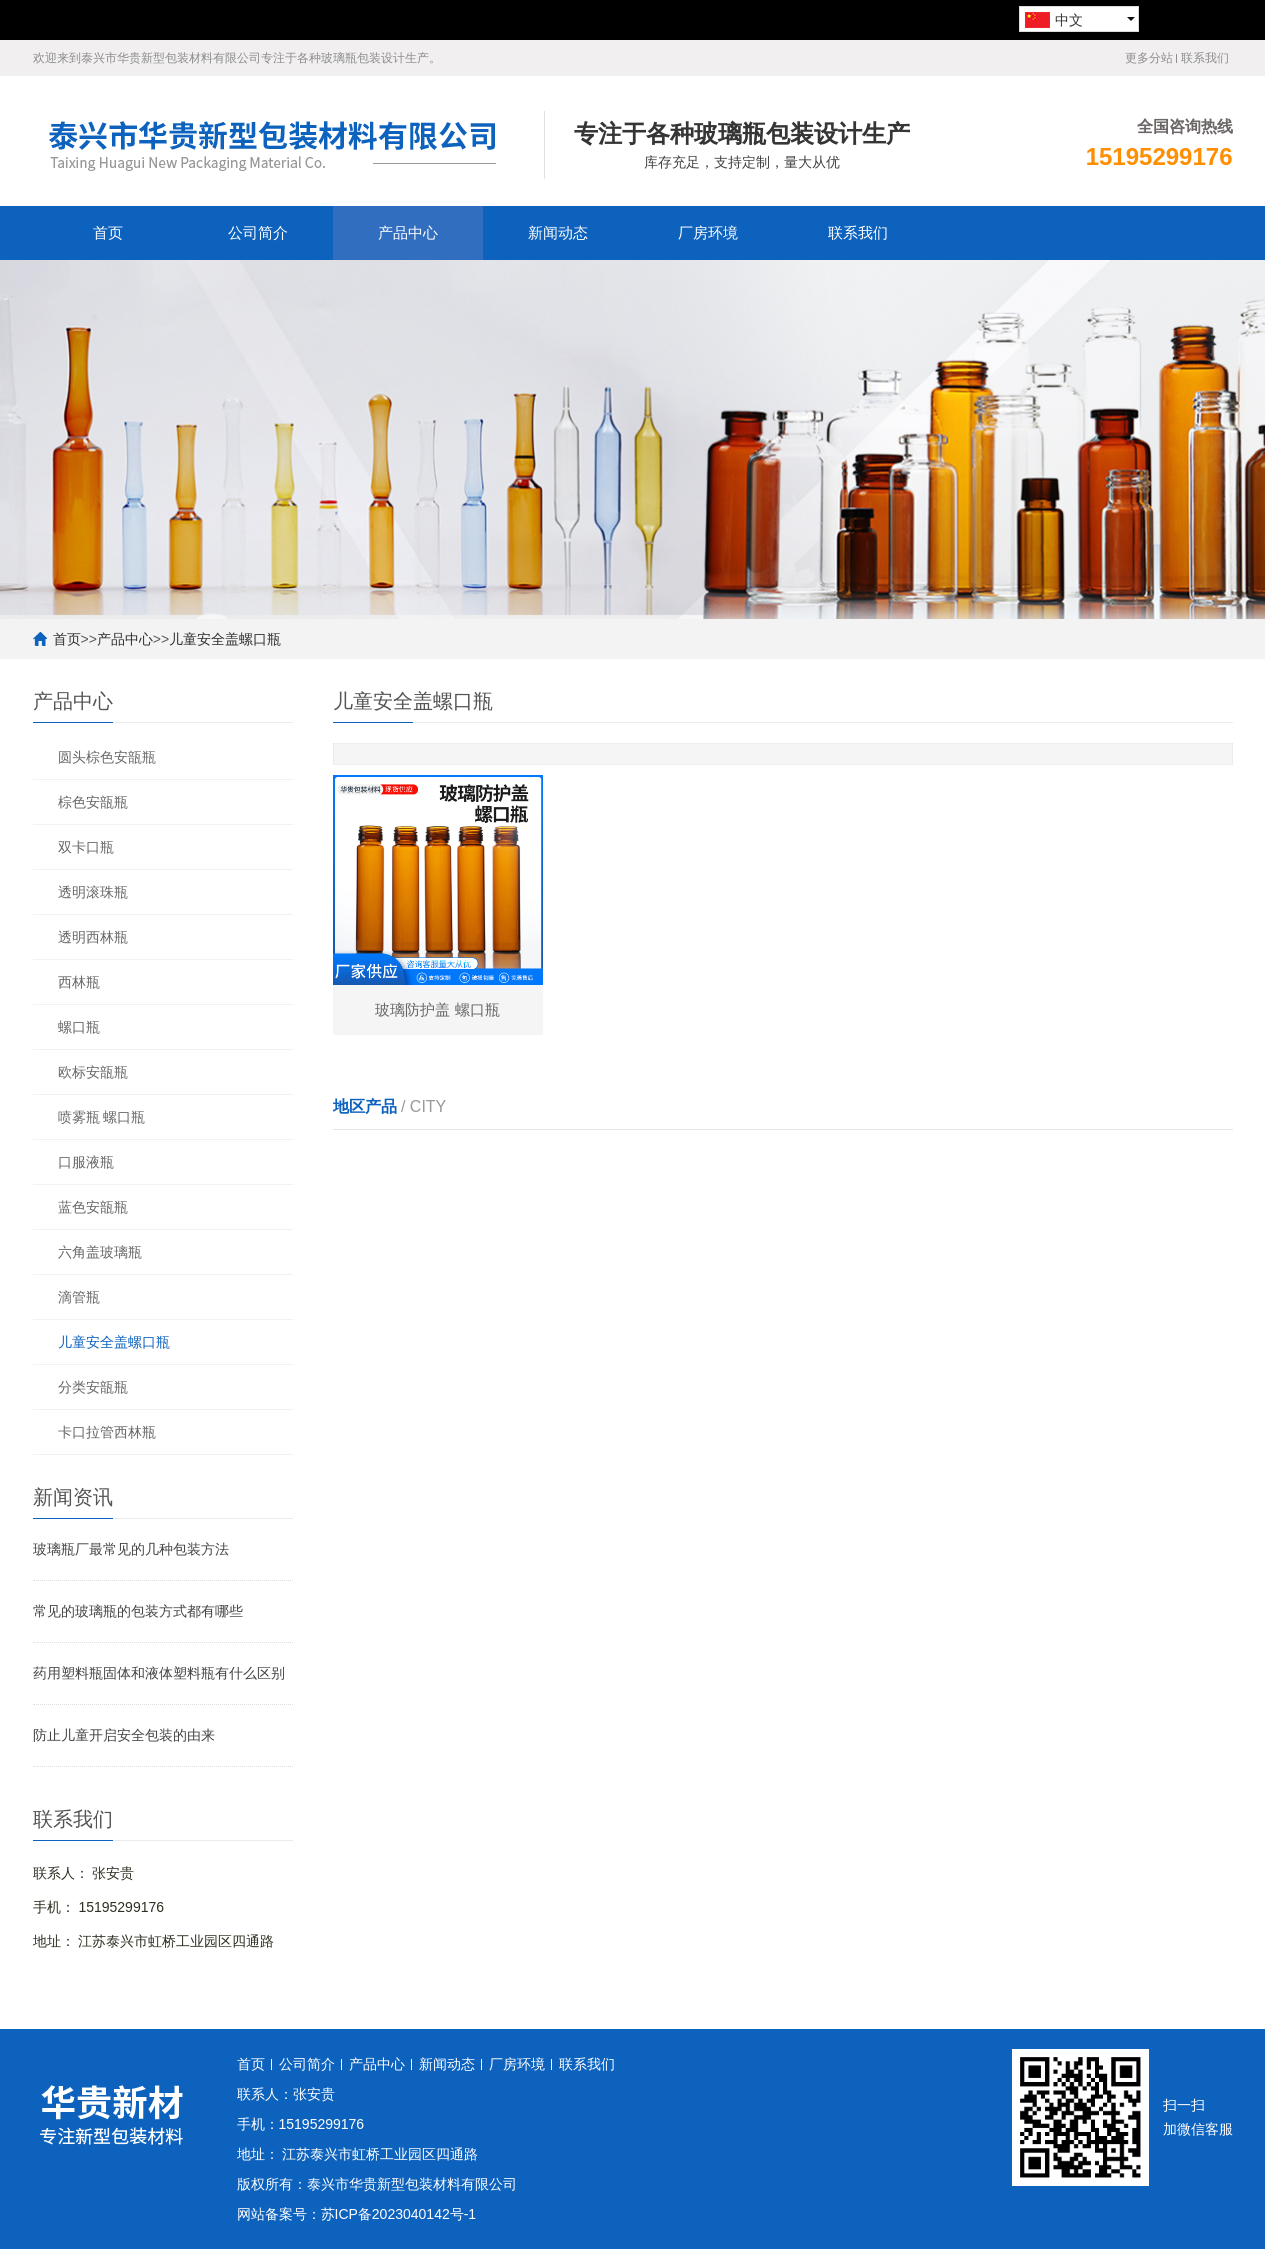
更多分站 (1149, 58)
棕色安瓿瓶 (93, 802)
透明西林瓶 (93, 937)
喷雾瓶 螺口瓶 (102, 1117)
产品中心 (408, 232)
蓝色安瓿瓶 (93, 1207)
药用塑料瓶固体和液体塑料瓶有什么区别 (159, 1673)
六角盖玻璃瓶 (100, 1252)
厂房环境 (708, 232)
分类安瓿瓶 (93, 1387)
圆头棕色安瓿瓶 (107, 757)
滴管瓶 (79, 1297)
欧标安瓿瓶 (93, 1072)
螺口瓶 (79, 1027)
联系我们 (1205, 58)
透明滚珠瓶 (93, 892)
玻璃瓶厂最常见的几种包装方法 (131, 1549)
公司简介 (258, 232)
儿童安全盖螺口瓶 (225, 639)
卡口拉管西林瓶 (107, 1432)
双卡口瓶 (86, 847)
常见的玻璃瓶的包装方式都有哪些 (138, 1611)
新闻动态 (558, 232)
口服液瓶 (86, 1162)
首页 (108, 232)
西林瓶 (79, 982)
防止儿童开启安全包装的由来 (124, 1735)
